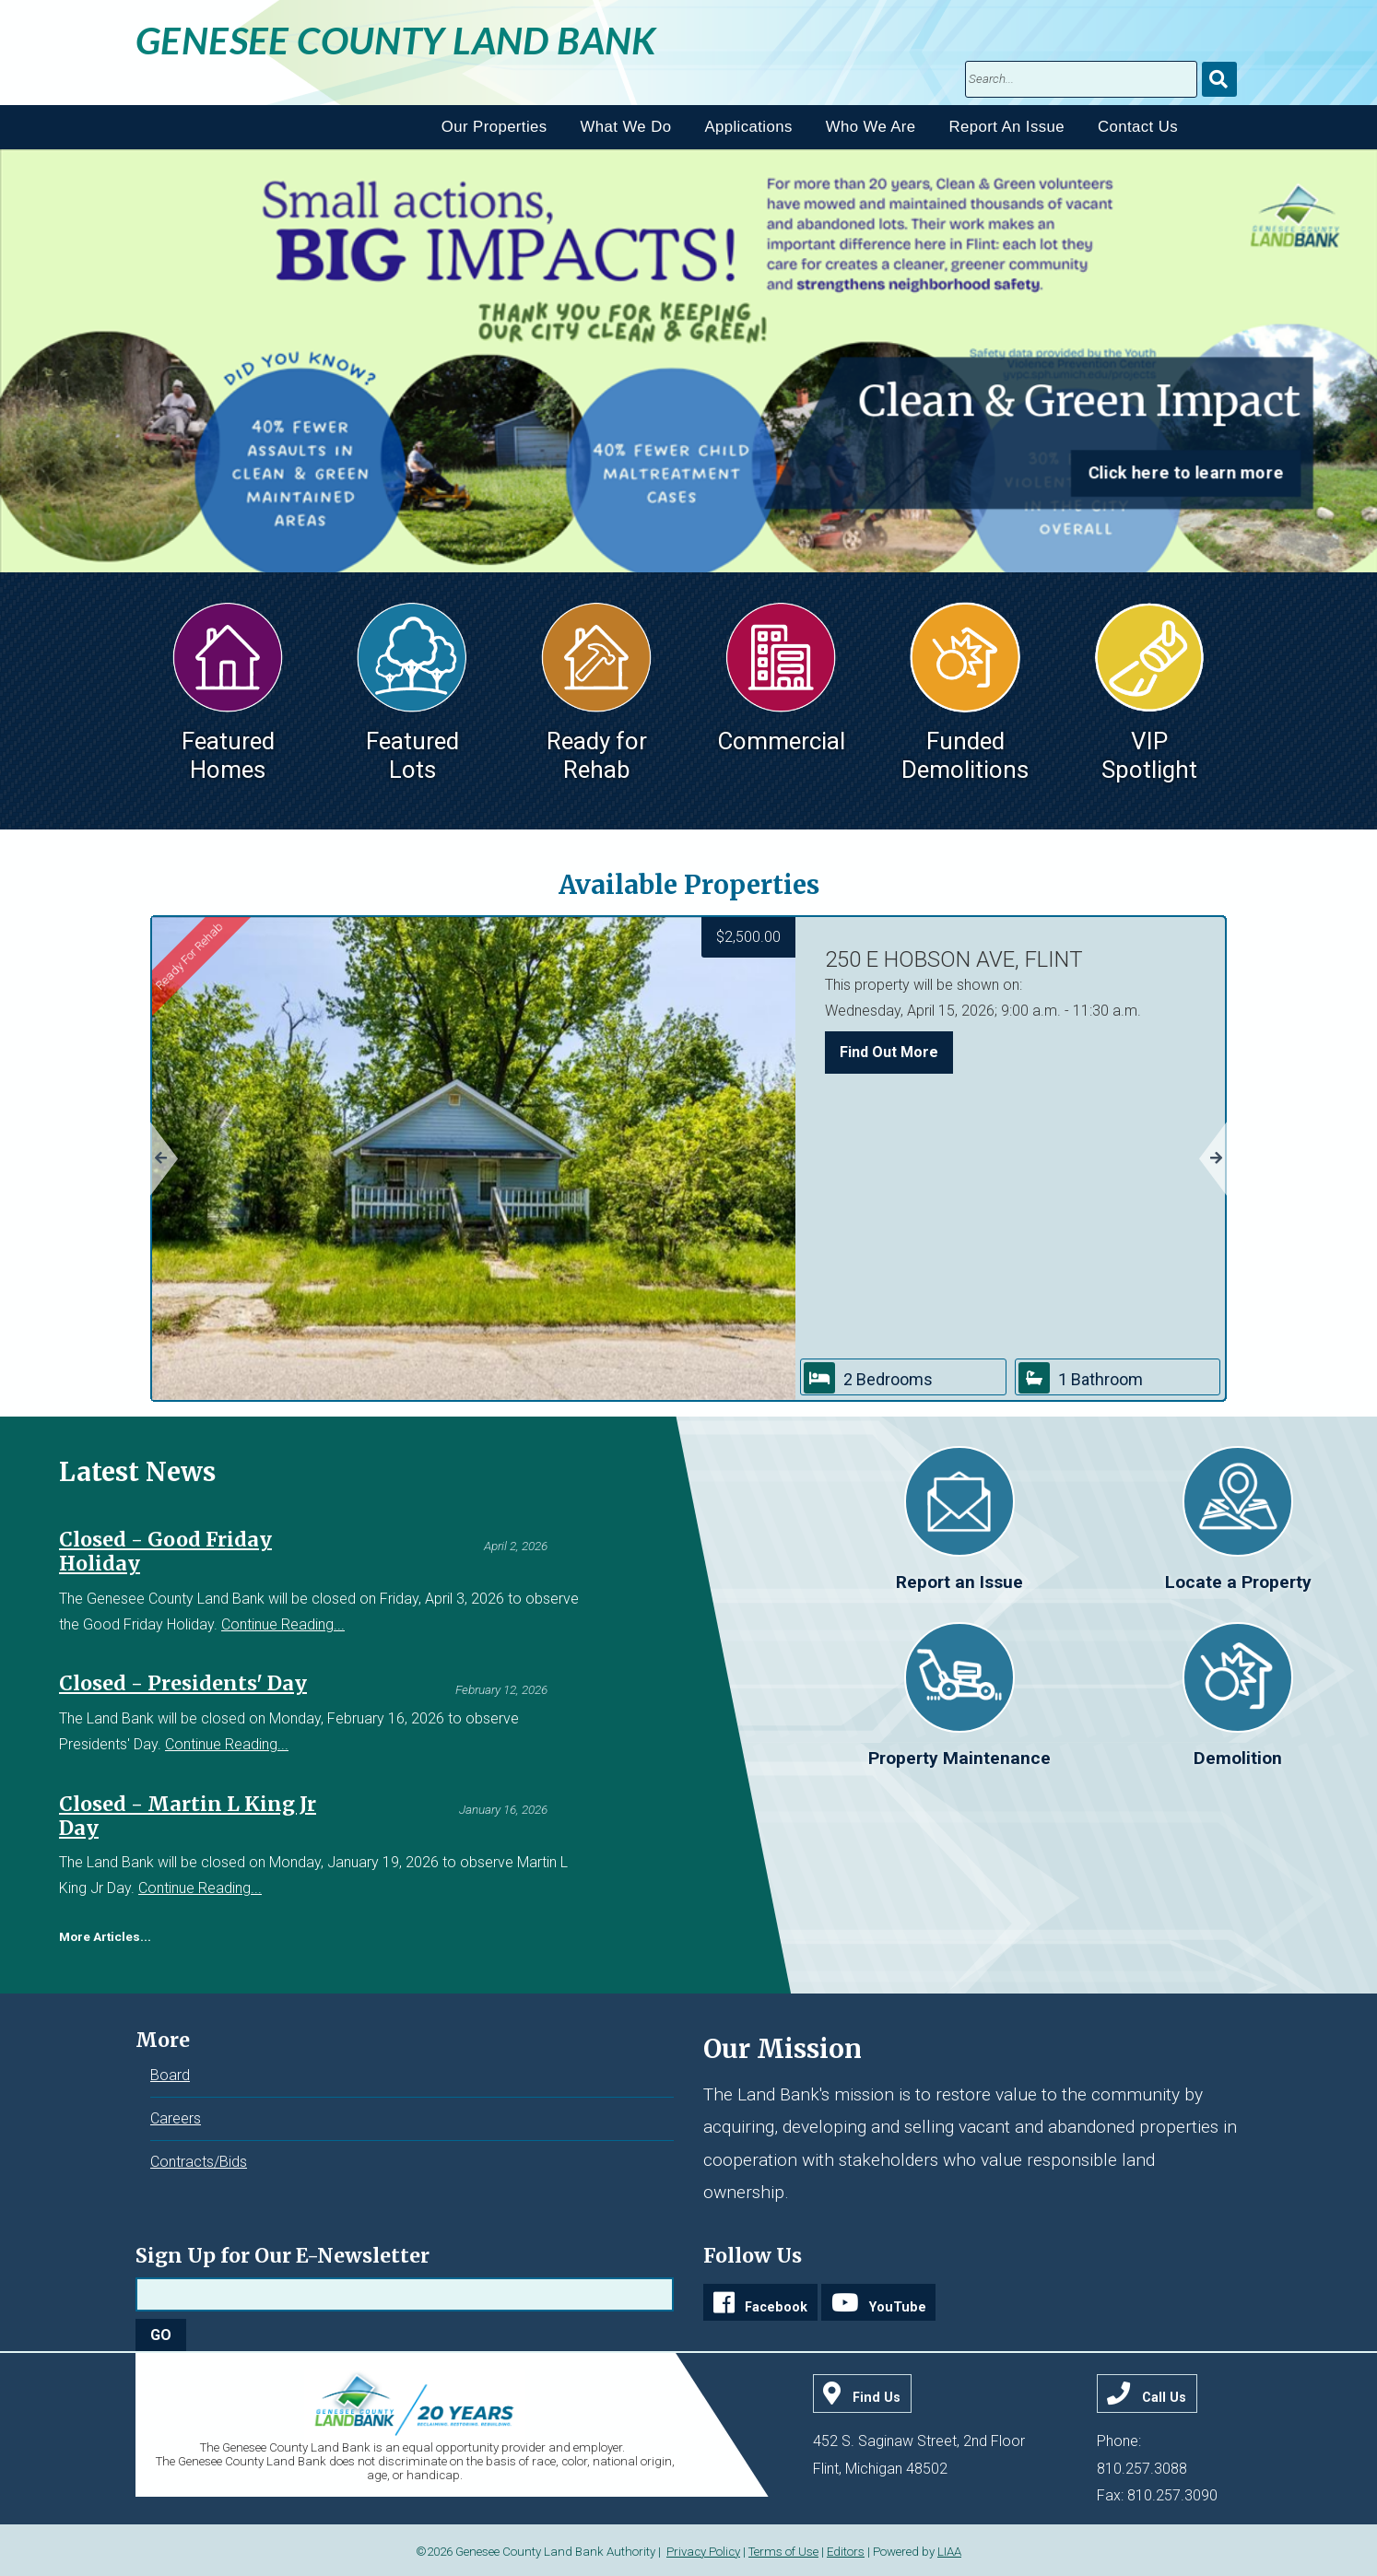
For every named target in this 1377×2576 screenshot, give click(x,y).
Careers (175, 2118)
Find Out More (889, 1052)
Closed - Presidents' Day (183, 1683)
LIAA (949, 2551)
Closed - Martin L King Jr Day (187, 1816)
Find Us (876, 2397)
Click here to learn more (1186, 473)
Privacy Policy (703, 2551)
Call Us (1164, 2397)
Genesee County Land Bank (395, 40)
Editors (846, 2551)
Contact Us (1138, 126)
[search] (1081, 79)
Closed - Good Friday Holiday (165, 1551)
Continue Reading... (283, 1624)
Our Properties (494, 126)
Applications (748, 126)
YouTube (897, 2307)
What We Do (626, 126)
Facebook (776, 2307)
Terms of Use (783, 2551)
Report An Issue (1007, 126)
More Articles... (105, 1936)
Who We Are (871, 126)
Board (170, 2075)
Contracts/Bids (198, 2161)
